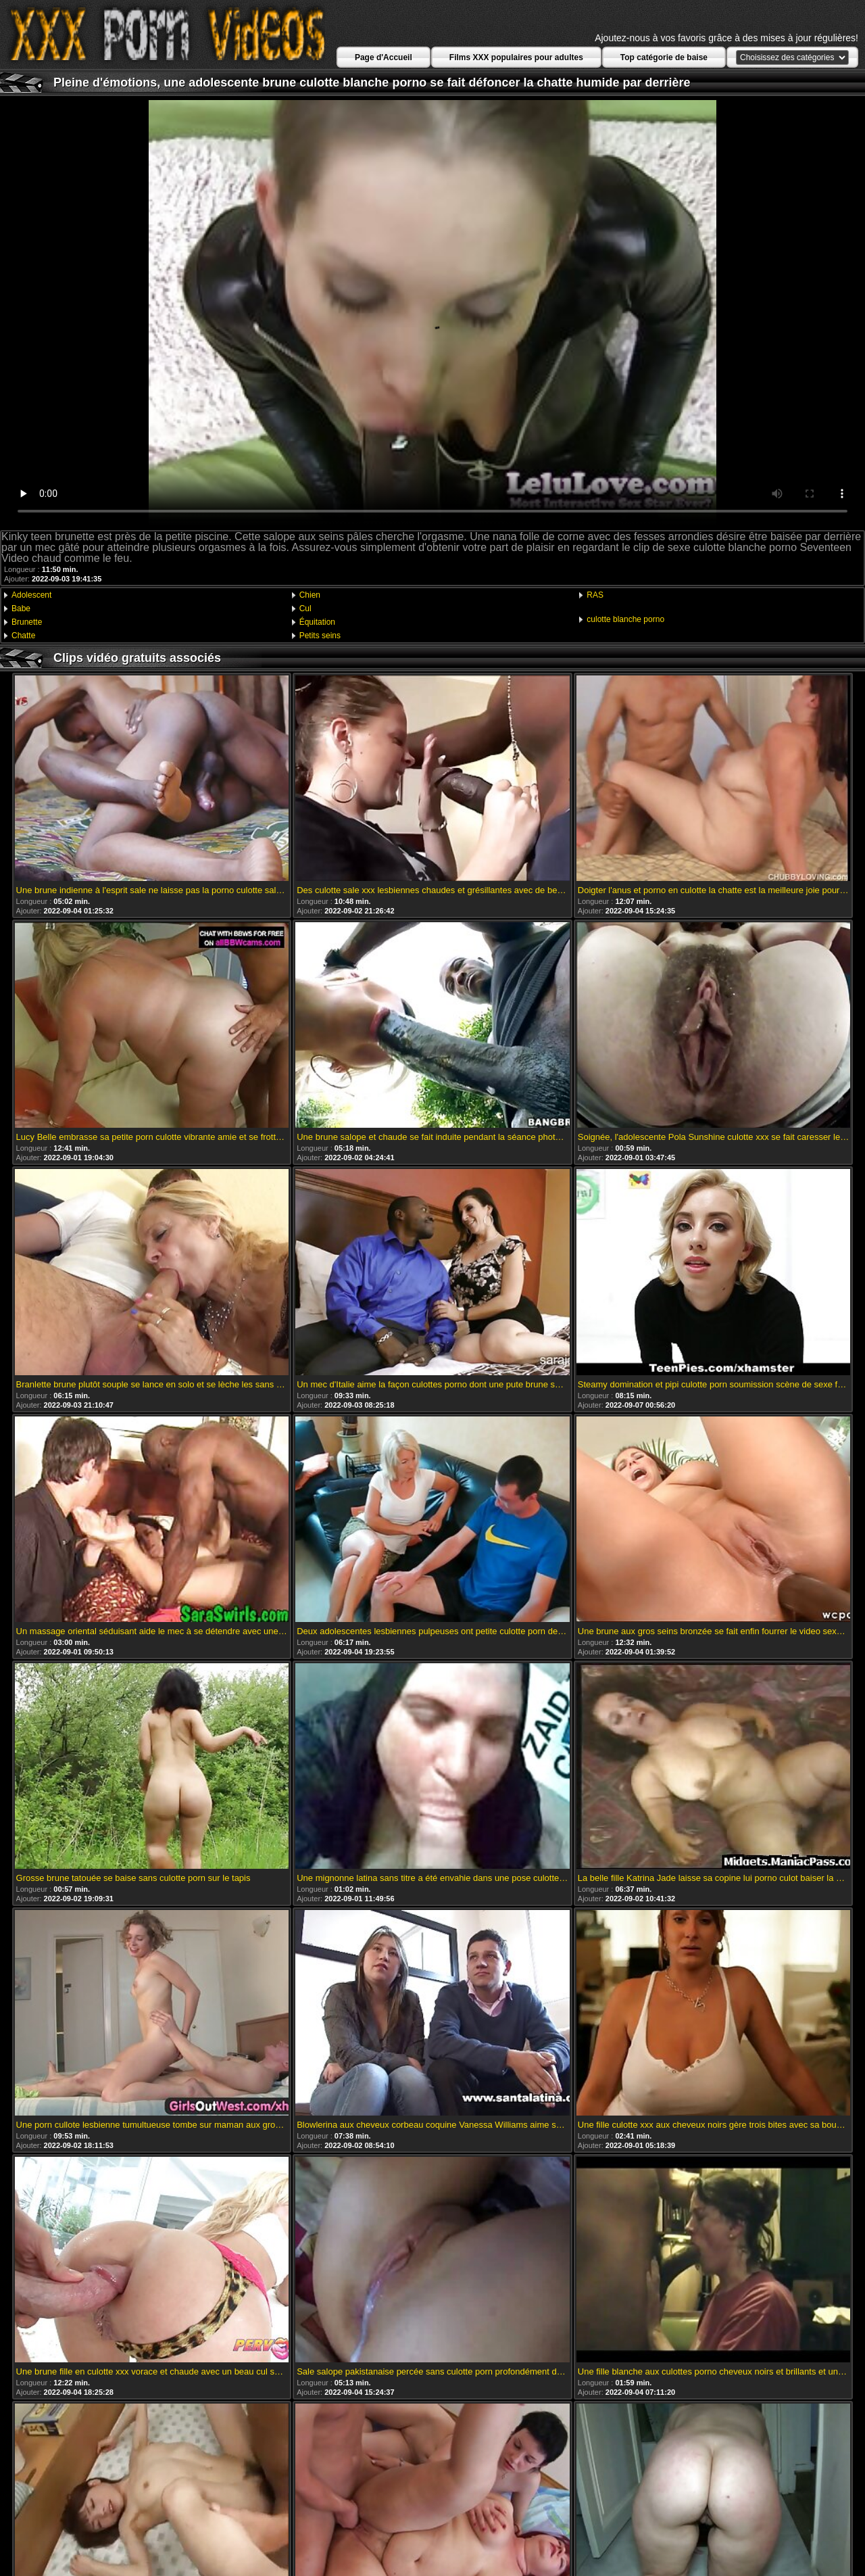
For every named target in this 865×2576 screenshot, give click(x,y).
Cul (305, 608)
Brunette (26, 622)
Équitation (317, 622)
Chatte (23, 635)
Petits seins (320, 635)
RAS (595, 595)
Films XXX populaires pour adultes (516, 57)
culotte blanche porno (625, 619)
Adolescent (31, 595)
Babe (20, 608)
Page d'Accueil (383, 57)
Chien (309, 595)
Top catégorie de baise (664, 57)
